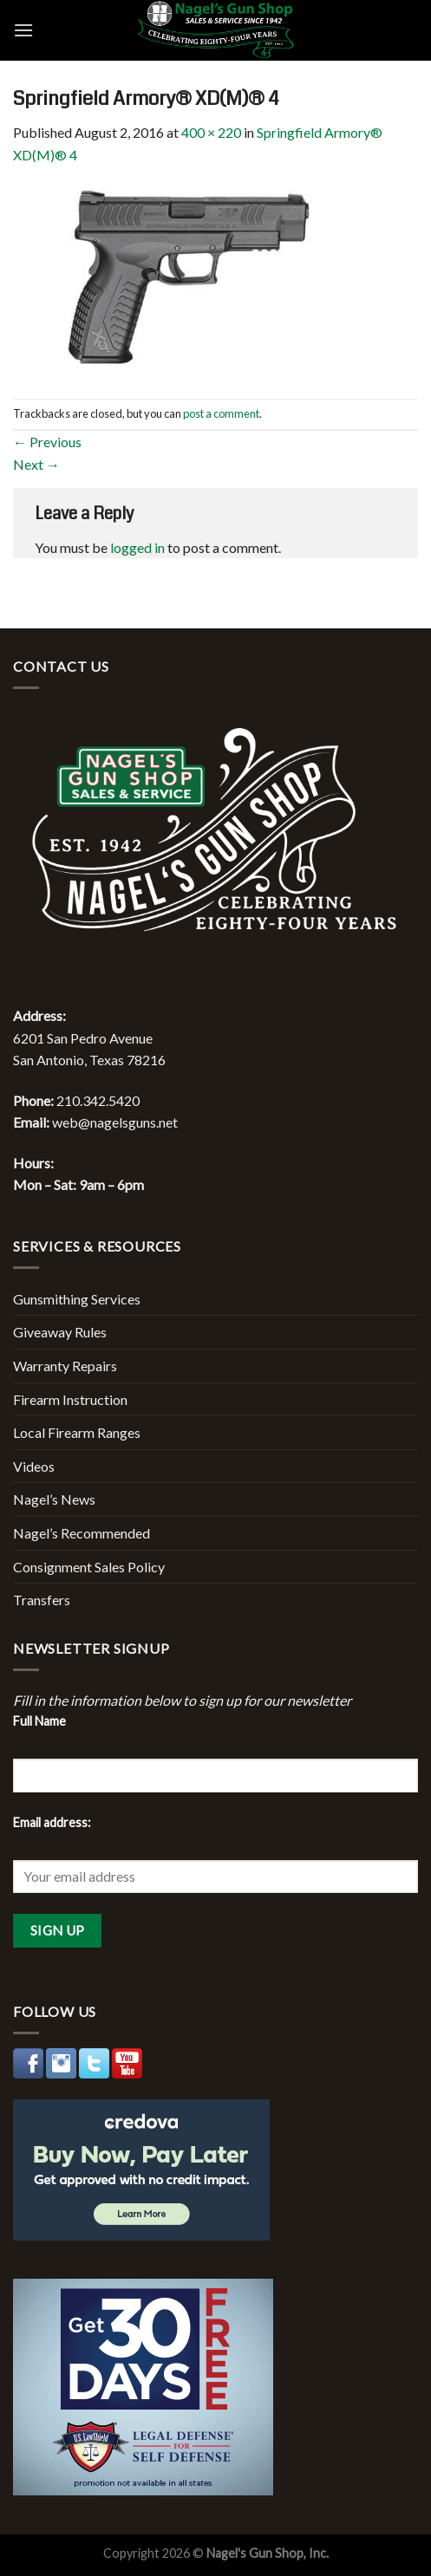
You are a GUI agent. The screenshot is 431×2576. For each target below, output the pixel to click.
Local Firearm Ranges (76, 1432)
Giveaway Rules (60, 1332)
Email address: (52, 1822)
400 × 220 (211, 132)
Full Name (39, 1721)
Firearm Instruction (70, 1399)
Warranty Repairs (65, 1365)
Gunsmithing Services (76, 1299)
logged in (137, 547)
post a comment (221, 413)
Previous (47, 441)
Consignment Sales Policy (89, 1566)
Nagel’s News (54, 1499)
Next (36, 464)
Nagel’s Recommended (81, 1533)
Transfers (41, 1599)
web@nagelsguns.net (115, 1122)
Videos (34, 1466)
